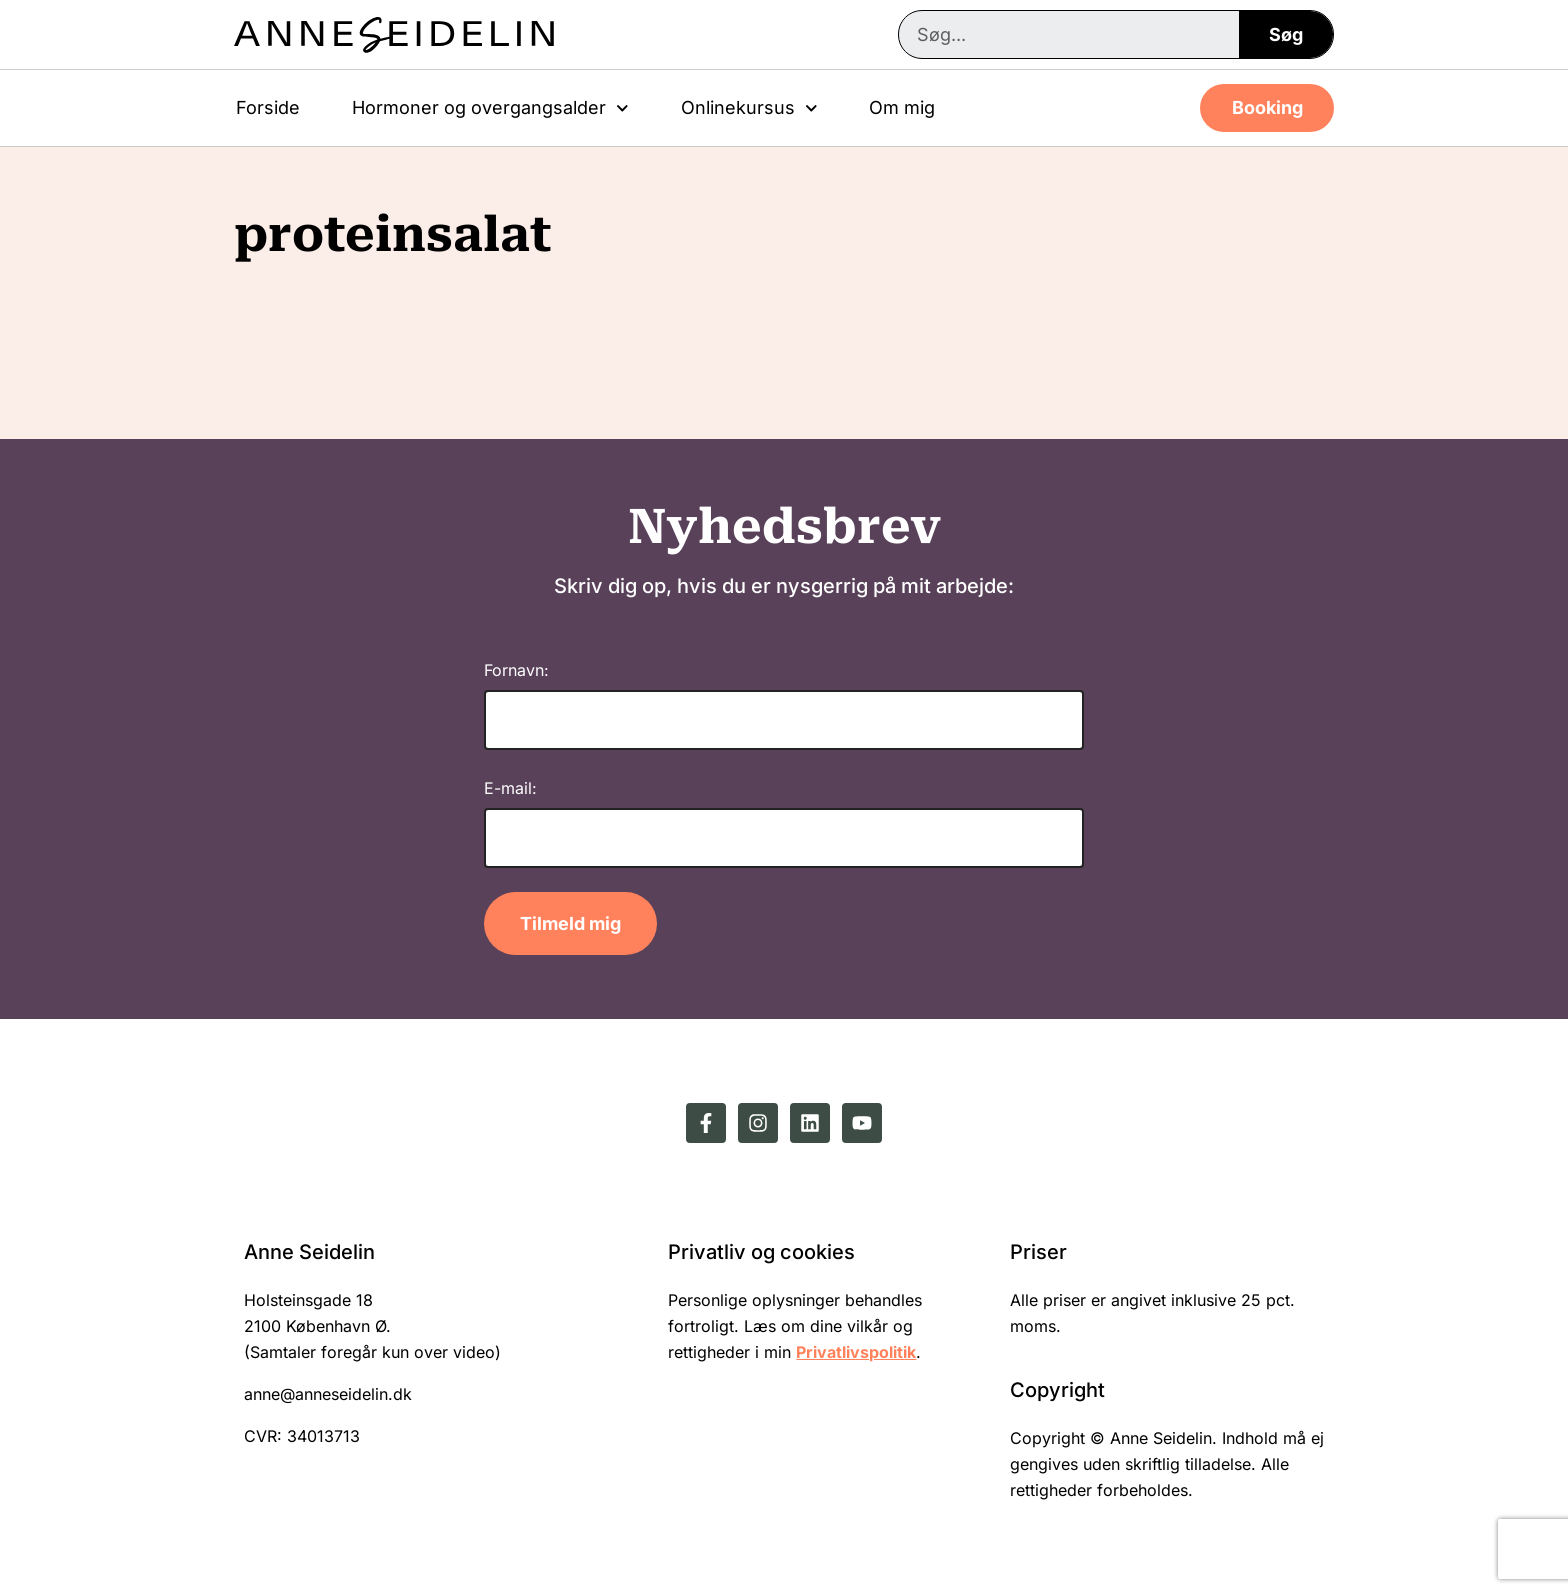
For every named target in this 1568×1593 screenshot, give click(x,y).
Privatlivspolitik (856, 1352)
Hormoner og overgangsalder (490, 108)
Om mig (902, 107)
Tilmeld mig (570, 923)
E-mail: (510, 788)
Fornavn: (516, 670)
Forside (268, 107)
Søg (1286, 34)
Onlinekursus (749, 108)
